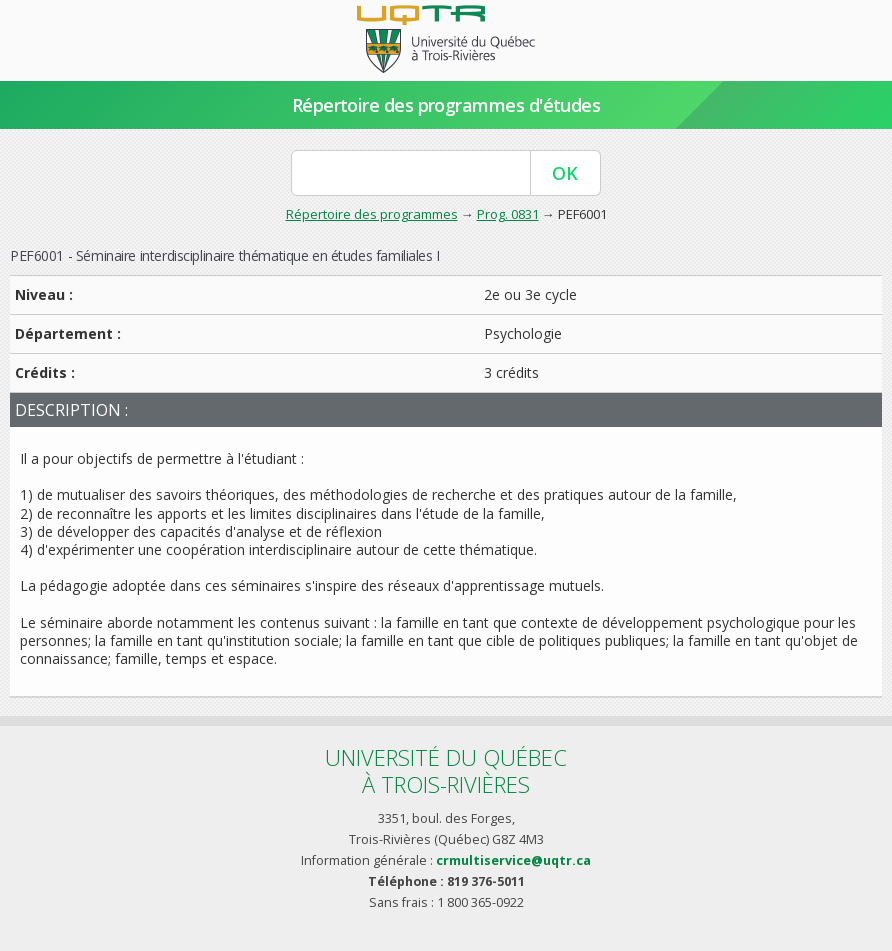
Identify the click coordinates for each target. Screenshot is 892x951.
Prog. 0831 (508, 214)
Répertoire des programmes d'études (446, 105)
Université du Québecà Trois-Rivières (446, 770)
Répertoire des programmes (372, 214)
